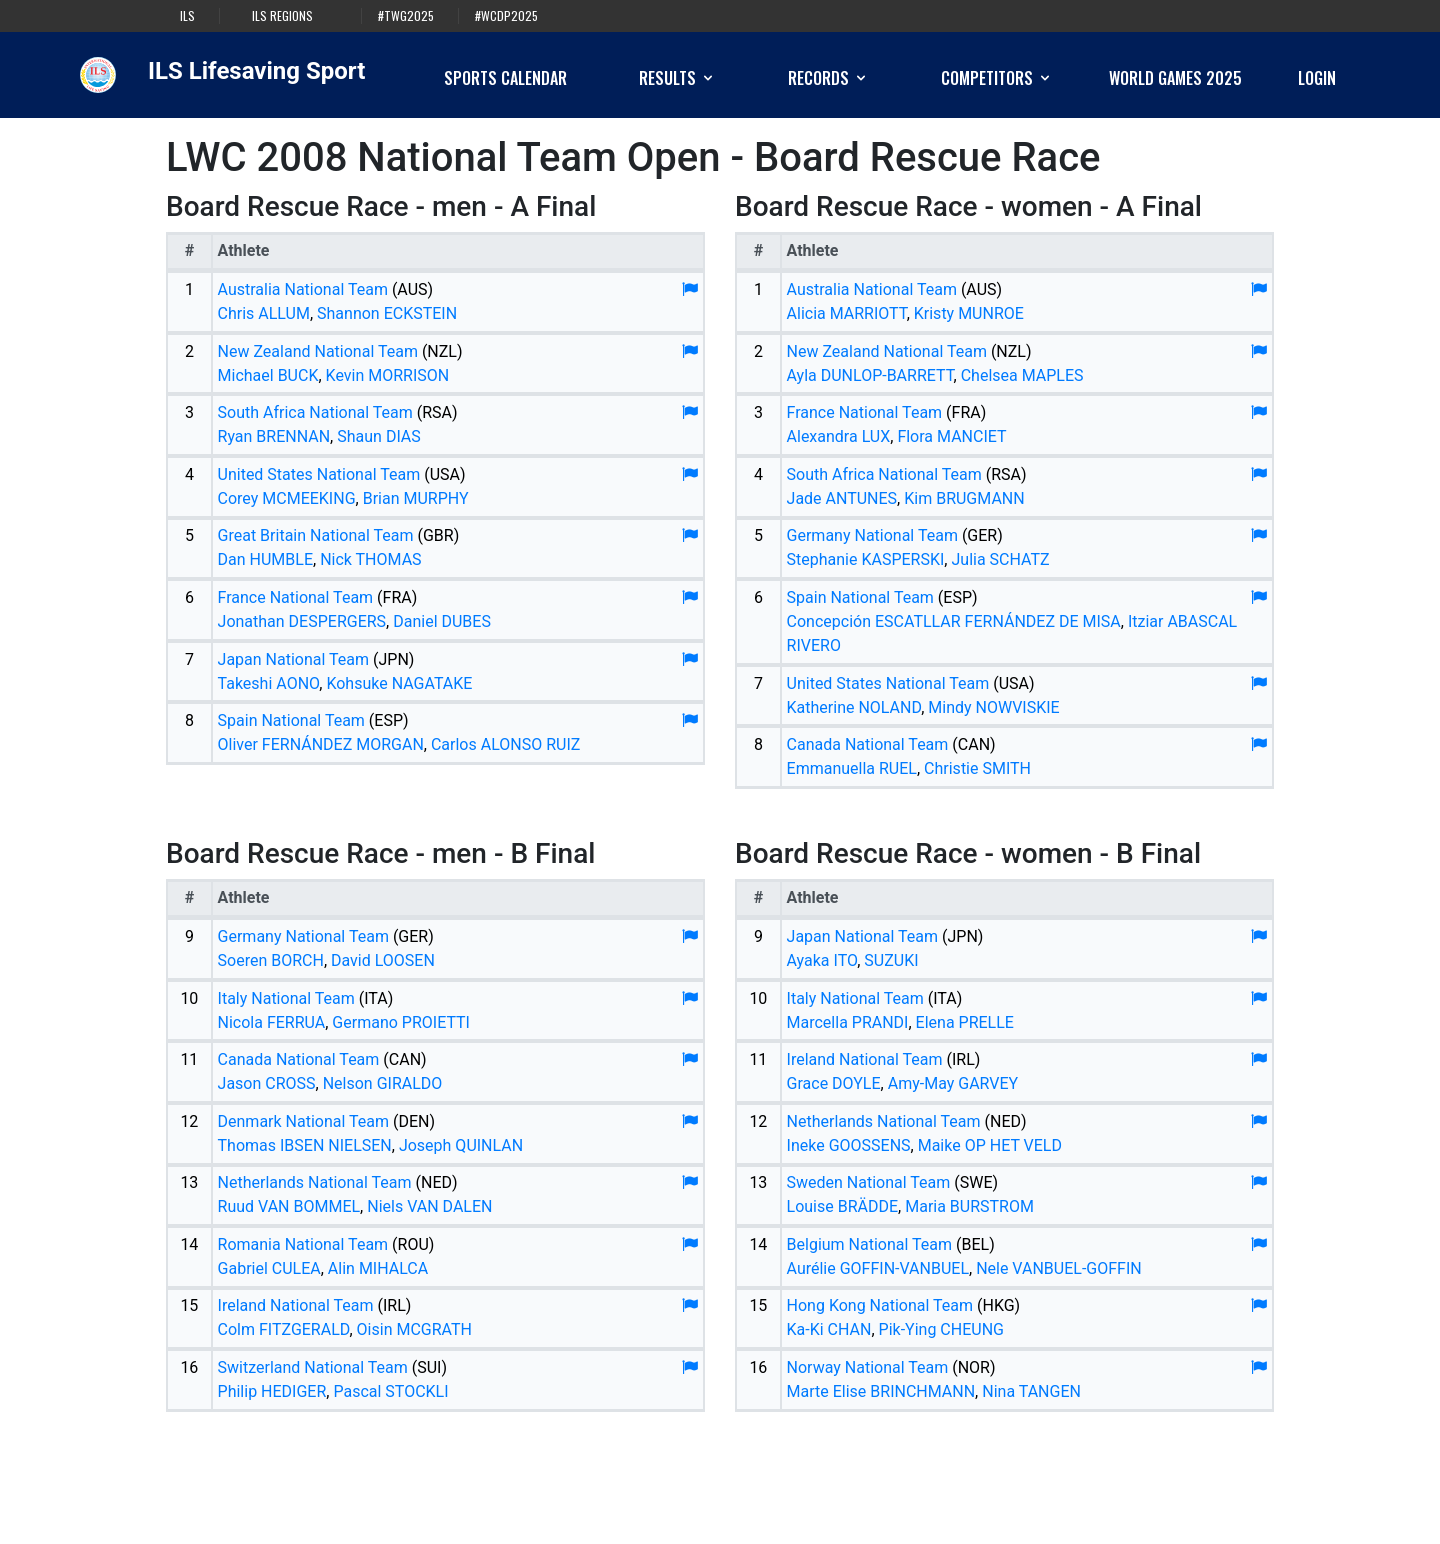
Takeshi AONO (269, 683)
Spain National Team (291, 720)
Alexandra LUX (839, 436)
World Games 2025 (1175, 78)
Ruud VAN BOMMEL (289, 1206)
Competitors (997, 78)
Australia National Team (303, 289)
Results (677, 78)
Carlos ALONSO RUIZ (505, 744)
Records (828, 78)
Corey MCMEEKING (287, 498)
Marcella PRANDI (848, 1022)
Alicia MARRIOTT (847, 313)
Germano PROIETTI (401, 1022)
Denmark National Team (304, 1121)
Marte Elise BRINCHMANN (881, 1391)
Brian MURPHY (416, 498)
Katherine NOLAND (854, 707)
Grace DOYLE (834, 1083)
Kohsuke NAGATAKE (399, 683)
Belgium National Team (869, 1244)
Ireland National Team (296, 1305)
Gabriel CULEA (269, 1268)
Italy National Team (286, 998)
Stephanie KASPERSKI (866, 559)
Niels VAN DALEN (429, 1206)
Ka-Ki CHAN (829, 1329)
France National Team (296, 597)
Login (1317, 78)
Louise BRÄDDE (843, 1206)
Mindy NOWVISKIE (993, 707)
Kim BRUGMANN (964, 498)
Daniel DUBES (442, 621)
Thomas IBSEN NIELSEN (305, 1145)
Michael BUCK (268, 375)
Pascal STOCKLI (390, 1391)
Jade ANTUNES (842, 498)
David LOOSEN (383, 960)
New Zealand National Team (318, 351)
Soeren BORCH (271, 960)
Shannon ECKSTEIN (387, 313)
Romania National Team (303, 1244)
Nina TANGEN (1031, 1391)
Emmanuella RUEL (852, 768)
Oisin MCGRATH (414, 1329)
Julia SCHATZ (1000, 559)
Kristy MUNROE (969, 313)
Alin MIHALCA (378, 1268)
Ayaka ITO (822, 960)
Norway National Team (868, 1367)
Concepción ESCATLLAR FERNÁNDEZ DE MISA (954, 621)
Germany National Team (872, 535)
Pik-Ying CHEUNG (941, 1329)
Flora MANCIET (951, 436)
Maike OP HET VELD (990, 1145)
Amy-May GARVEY (953, 1083)
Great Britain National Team (316, 535)
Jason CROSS (267, 1083)
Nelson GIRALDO (383, 1083)
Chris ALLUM (264, 313)
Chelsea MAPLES (1022, 375)
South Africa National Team (315, 412)
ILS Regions (282, 16)
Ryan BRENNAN (274, 436)
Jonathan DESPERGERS (302, 621)
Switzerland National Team (313, 1367)
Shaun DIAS (379, 436)
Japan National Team (293, 659)
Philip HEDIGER (272, 1391)
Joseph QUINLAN (461, 1145)
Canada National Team (868, 744)
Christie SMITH (977, 768)
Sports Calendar (505, 78)
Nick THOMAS (370, 559)
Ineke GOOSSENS (849, 1145)
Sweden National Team (869, 1182)
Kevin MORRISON (388, 375)
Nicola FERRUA (272, 1022)
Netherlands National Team (315, 1182)
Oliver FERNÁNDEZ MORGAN (321, 744)
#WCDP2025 (506, 16)
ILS (187, 16)
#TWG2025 (406, 16)
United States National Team (319, 474)
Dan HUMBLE (265, 559)
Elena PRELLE (965, 1022)
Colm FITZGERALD (284, 1329)
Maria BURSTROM (969, 1206)
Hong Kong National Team (880, 1305)
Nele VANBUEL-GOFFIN (1059, 1268)
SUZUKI (891, 960)
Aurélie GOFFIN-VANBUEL (878, 1268)
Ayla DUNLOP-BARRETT (870, 375)
